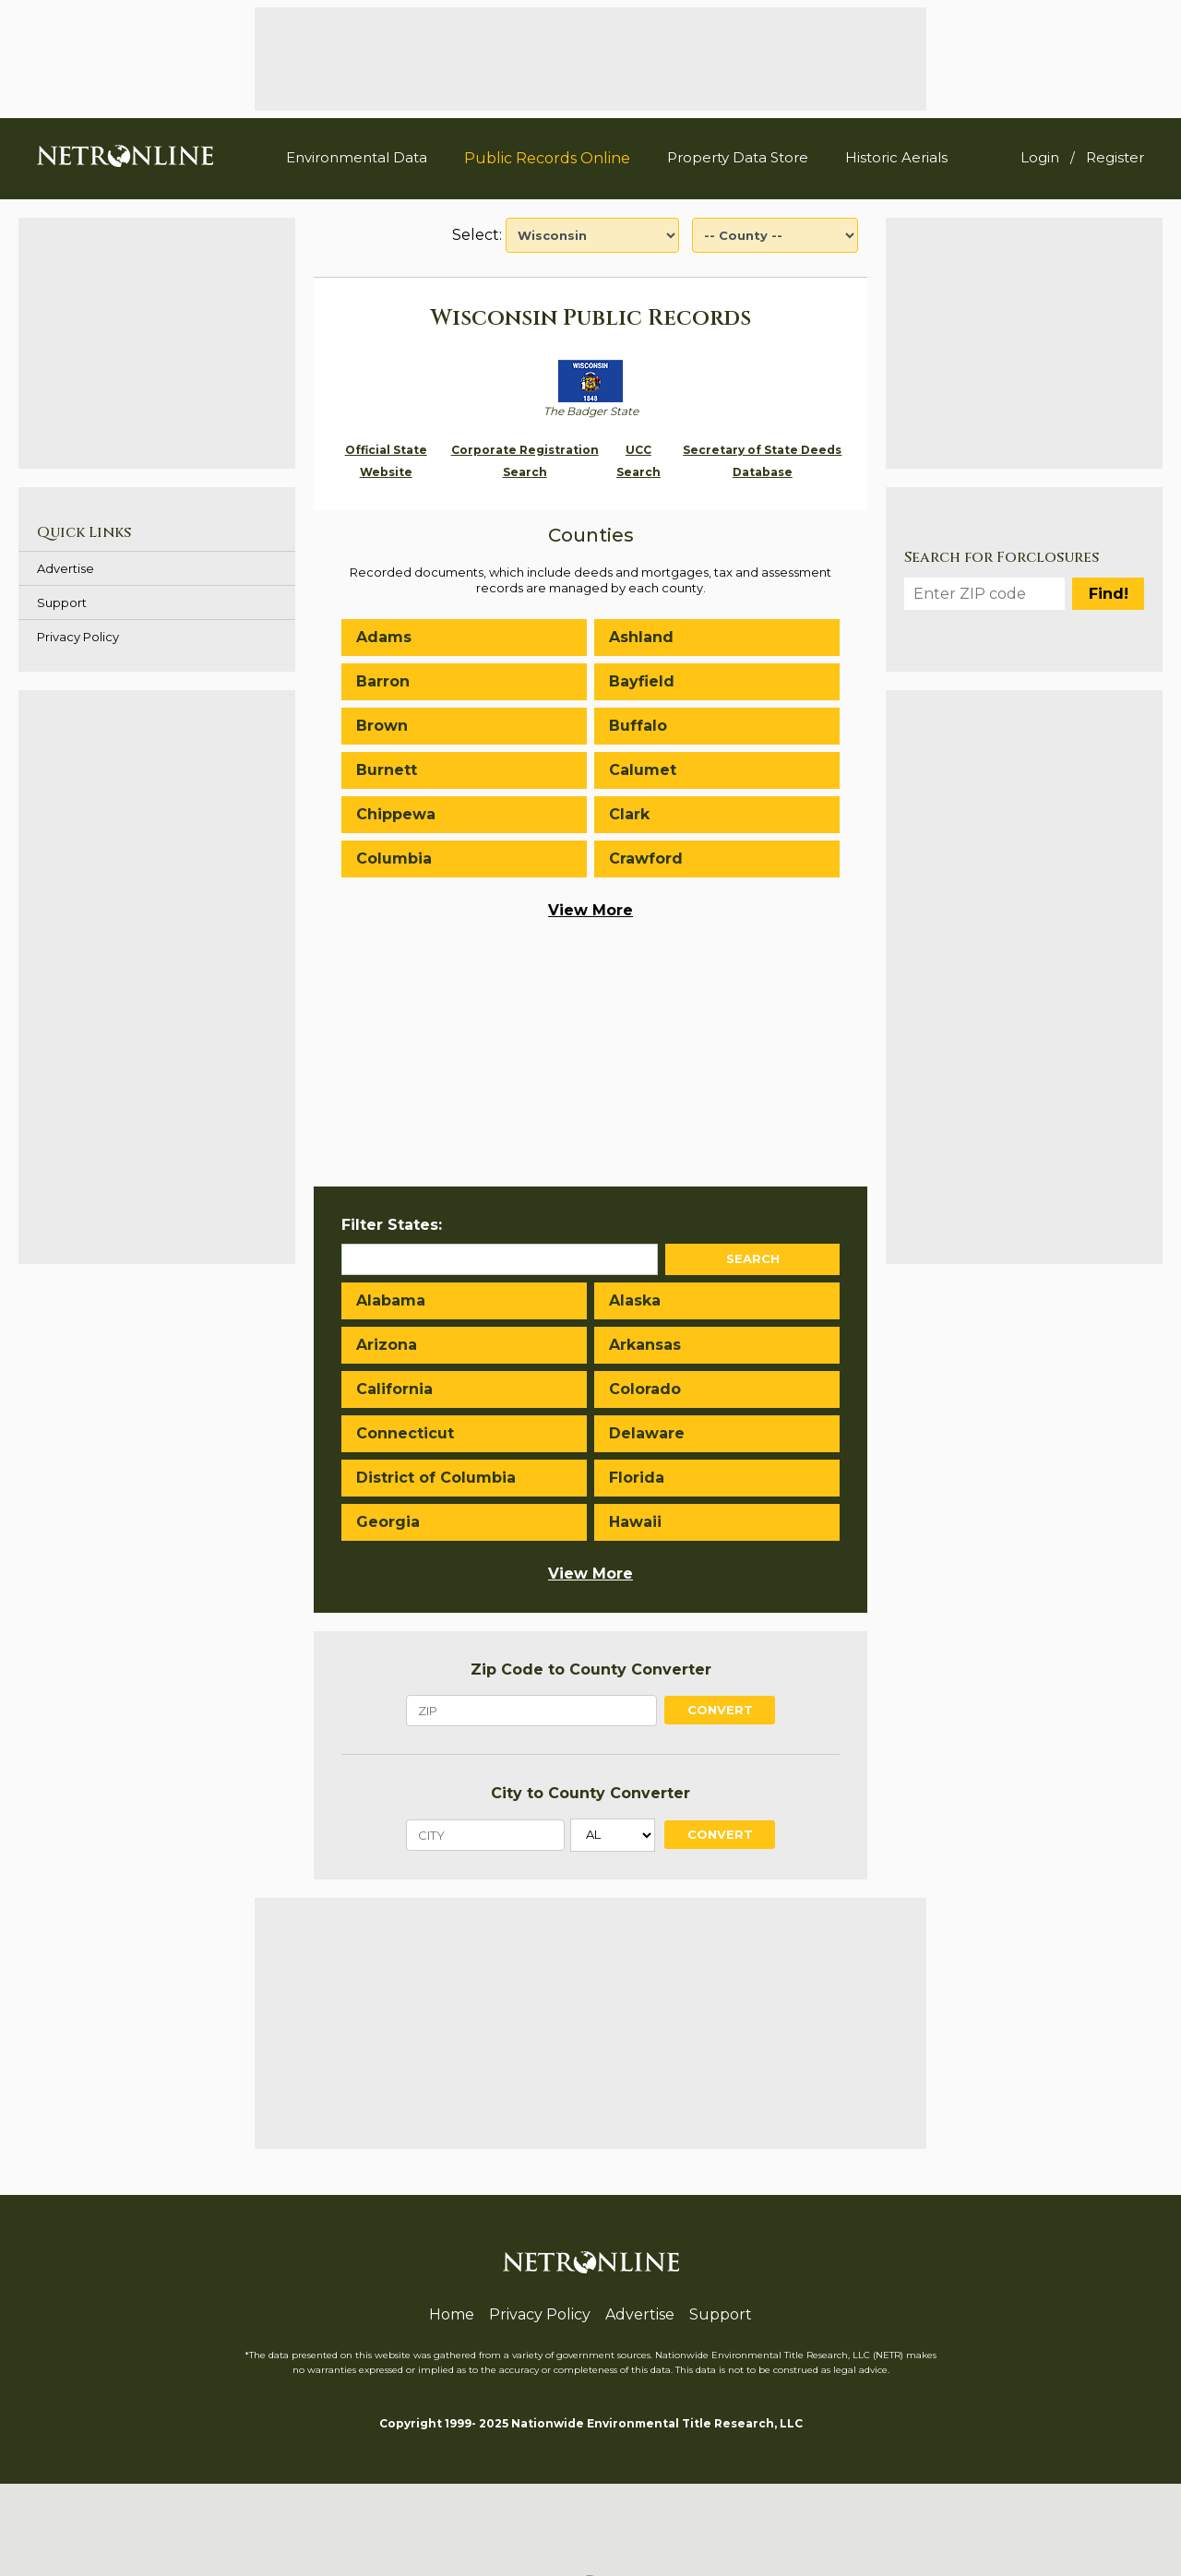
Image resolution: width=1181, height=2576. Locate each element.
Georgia (388, 1522)
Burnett (386, 770)
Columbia (394, 858)
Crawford (646, 858)
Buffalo (638, 725)
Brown (382, 725)
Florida (636, 1477)
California (394, 1389)
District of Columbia (436, 1477)
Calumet (642, 770)
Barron (383, 681)
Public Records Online (547, 158)
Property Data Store (737, 157)
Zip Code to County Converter (591, 1669)
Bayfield (641, 681)
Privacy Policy (78, 636)
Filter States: (391, 1225)
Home (451, 2314)
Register (1115, 157)
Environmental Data (356, 157)
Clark (629, 814)
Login (1039, 157)
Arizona (386, 1345)
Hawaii (635, 1522)
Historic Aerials (896, 157)
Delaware (647, 1433)
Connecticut (405, 1433)
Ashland (641, 637)
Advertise (65, 568)
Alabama (390, 1300)
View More (590, 910)
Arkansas (645, 1345)
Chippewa (395, 814)
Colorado (645, 1389)
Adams (384, 637)
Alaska (635, 1300)
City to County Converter (590, 1793)
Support (62, 602)
